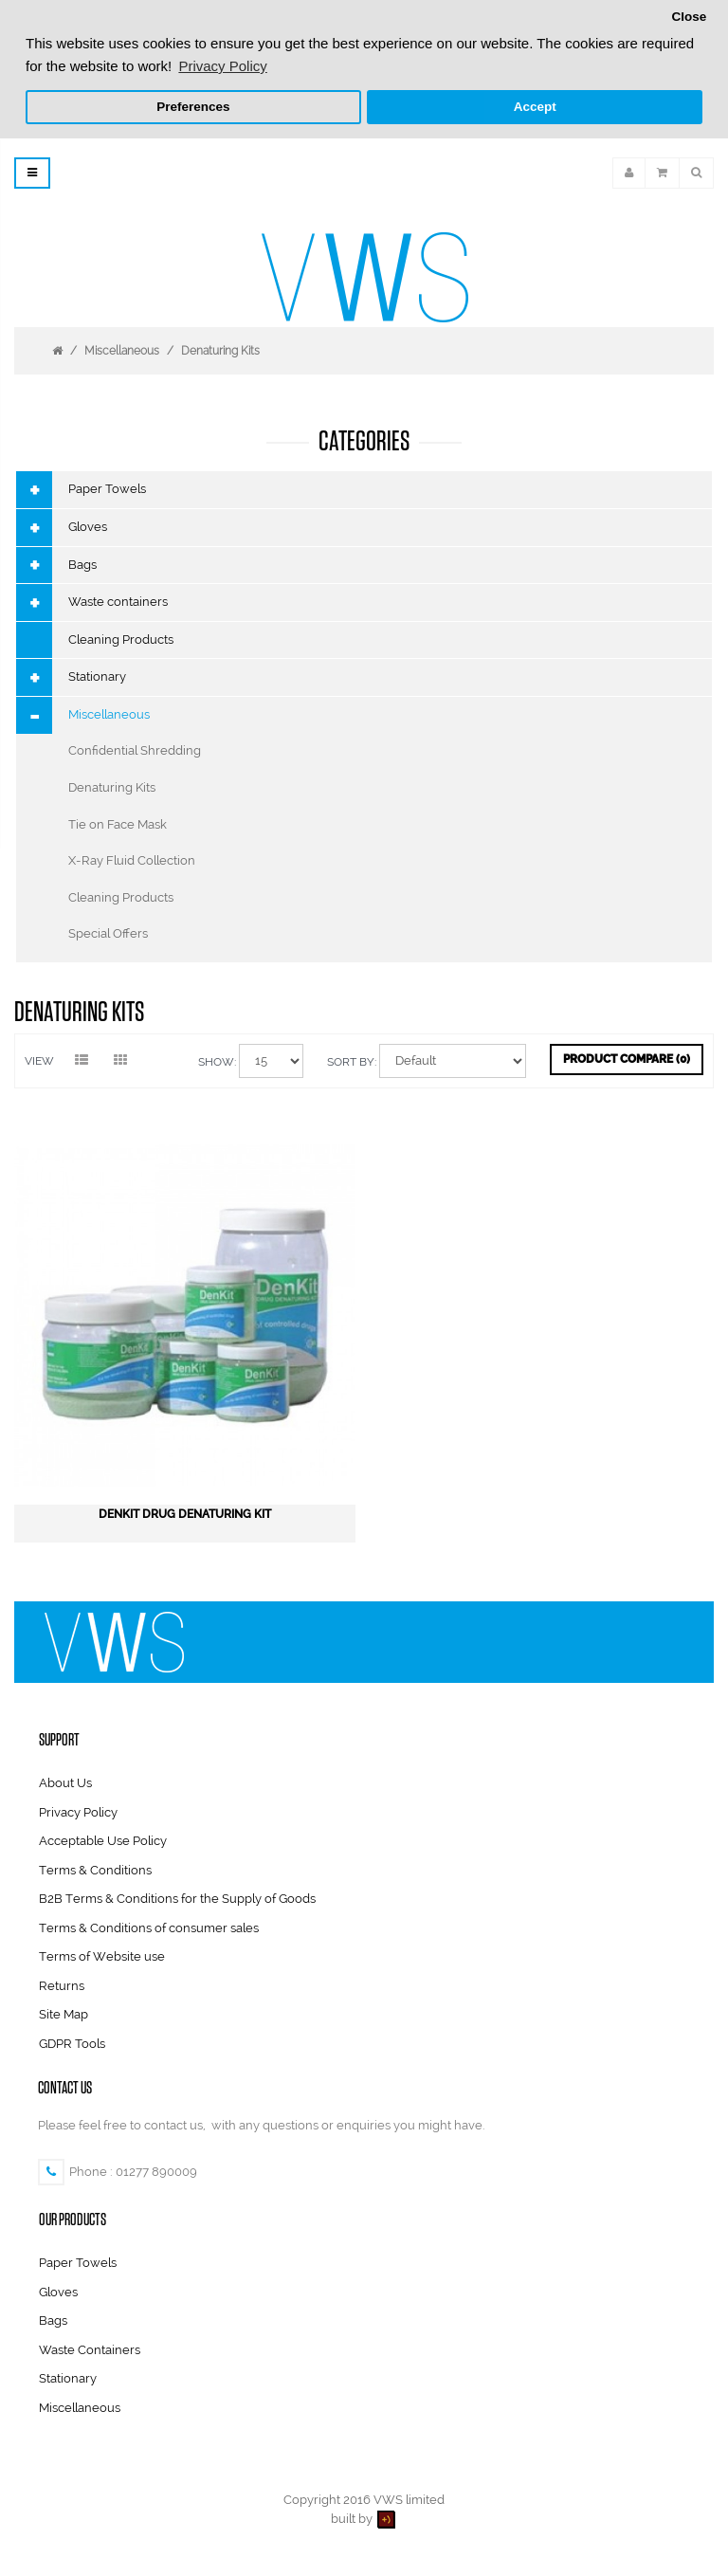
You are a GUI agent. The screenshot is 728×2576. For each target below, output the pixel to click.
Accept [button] (535, 107)
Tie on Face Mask (117, 821)
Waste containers (118, 600)
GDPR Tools (72, 2042)
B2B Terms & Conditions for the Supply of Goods (177, 1897)
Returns (61, 1984)
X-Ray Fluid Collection (131, 858)
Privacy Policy (78, 1809)
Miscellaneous (121, 349)
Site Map (63, 2012)
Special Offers (108, 931)
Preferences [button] (192, 107)
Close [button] (688, 16)
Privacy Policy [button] (222, 66)
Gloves (87, 525)
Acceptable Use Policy (103, 1839)
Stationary (97, 674)
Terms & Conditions (95, 1867)
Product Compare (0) (626, 1057)
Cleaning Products (120, 637)
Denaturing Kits (220, 349)
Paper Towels (107, 487)
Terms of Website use (102, 1954)
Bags (82, 562)
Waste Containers (89, 2348)
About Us (65, 1781)
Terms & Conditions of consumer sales (149, 1926)
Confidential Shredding (134, 748)
